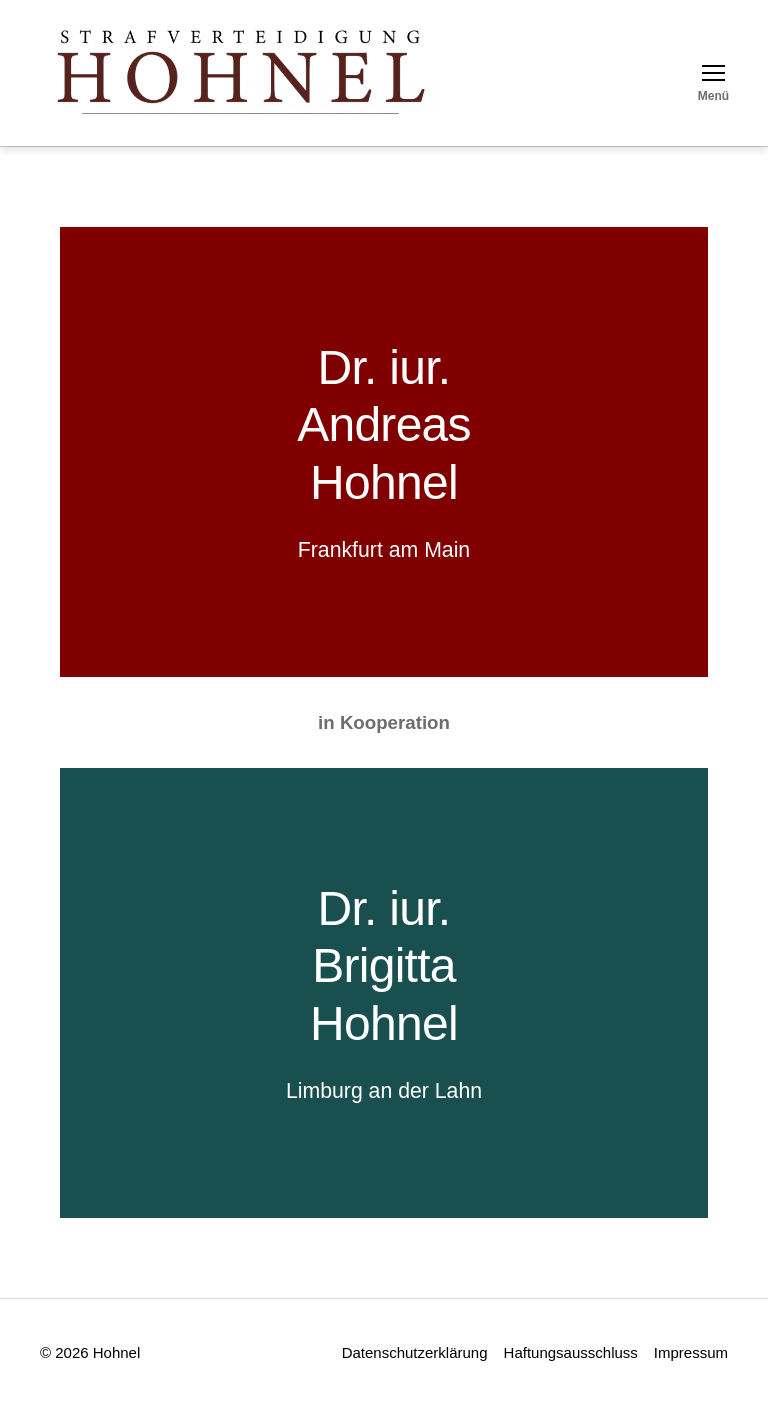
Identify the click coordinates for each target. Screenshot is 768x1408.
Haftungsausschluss (571, 1352)
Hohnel (384, 482)
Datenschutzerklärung (415, 1352)
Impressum (691, 1352)
